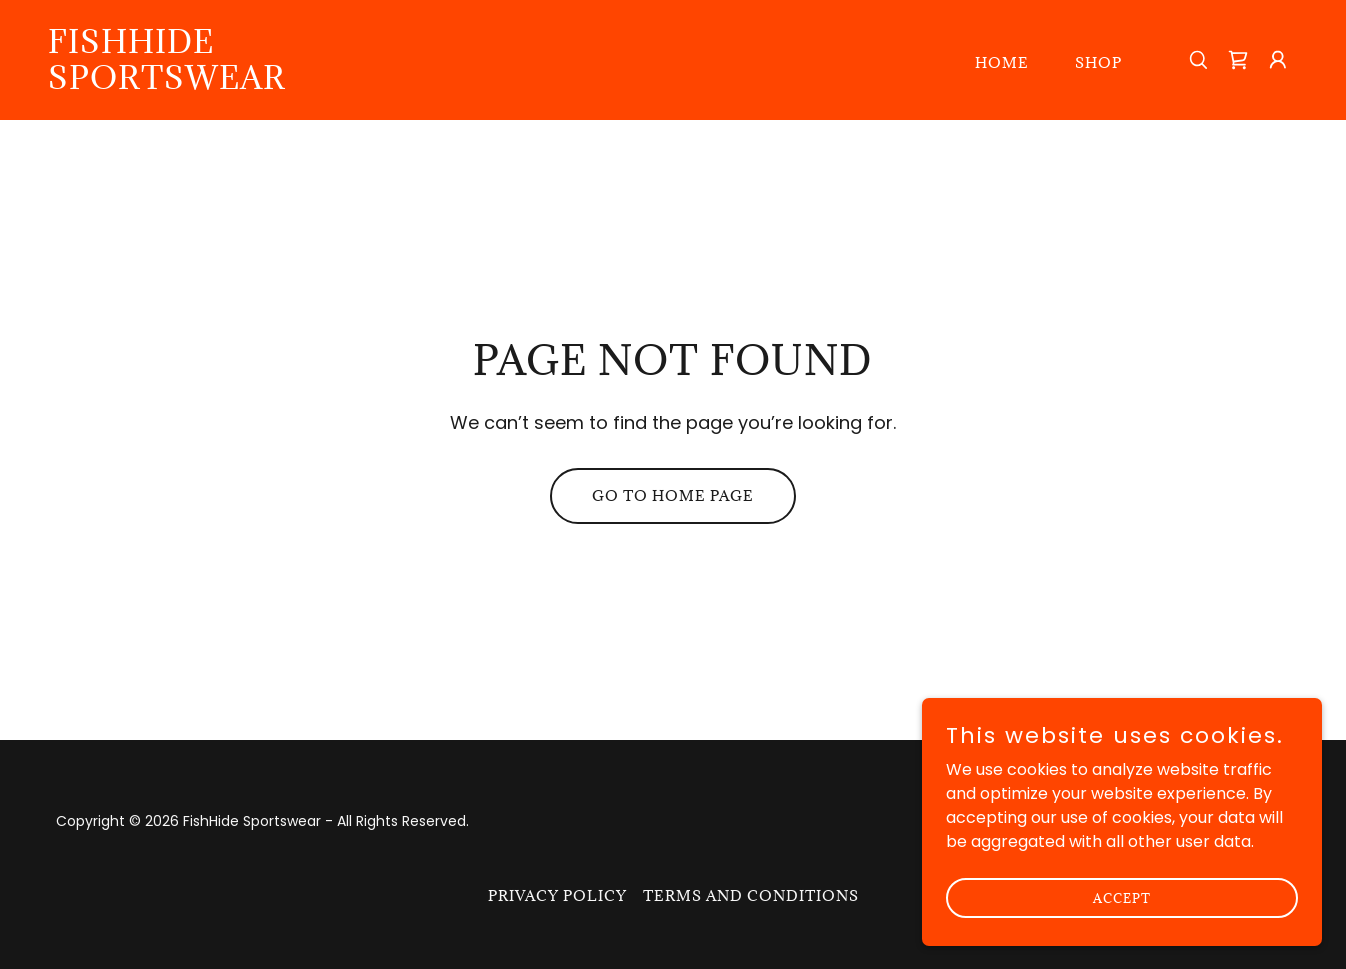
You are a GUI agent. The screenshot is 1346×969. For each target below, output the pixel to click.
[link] (223, 83)
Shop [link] (1098, 62)
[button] (1278, 60)
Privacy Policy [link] (557, 895)
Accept (1122, 897)
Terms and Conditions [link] (751, 895)
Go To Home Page (673, 495)
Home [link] (1002, 62)
